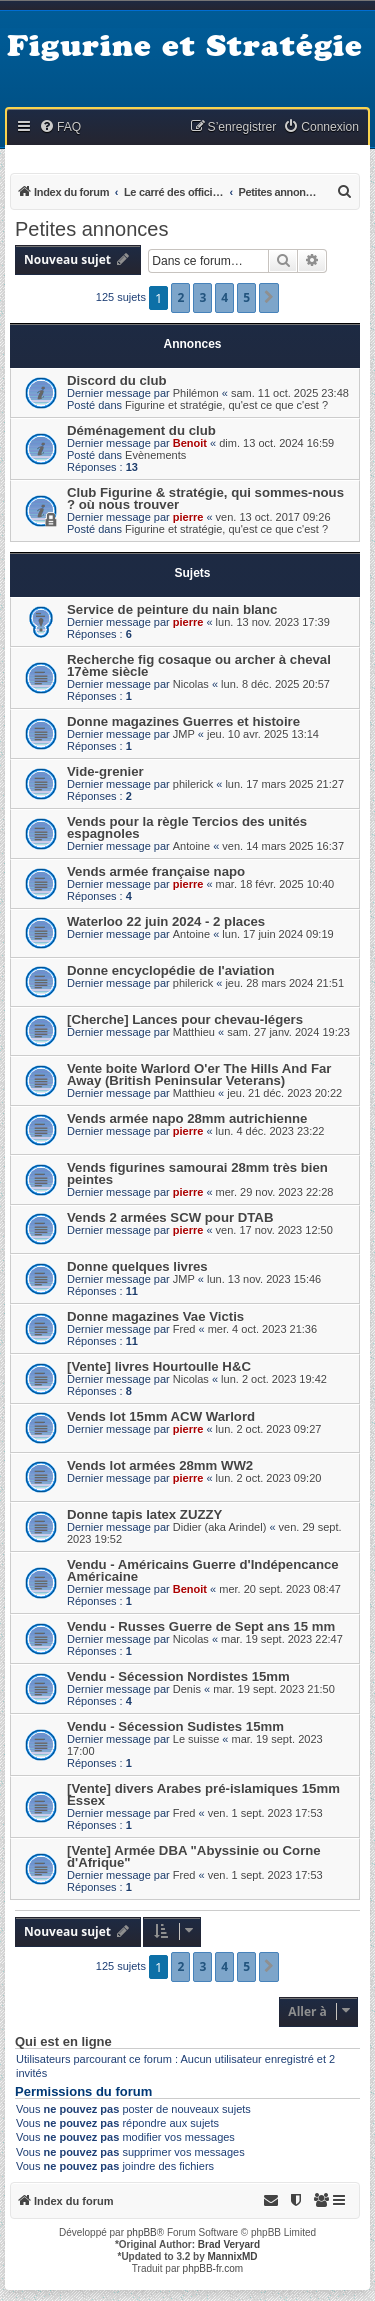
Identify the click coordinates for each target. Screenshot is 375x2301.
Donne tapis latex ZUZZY (144, 1514)
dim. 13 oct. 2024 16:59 (276, 443)
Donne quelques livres (137, 1266)
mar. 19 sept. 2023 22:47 (282, 1639)
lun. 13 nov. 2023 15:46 (264, 1279)
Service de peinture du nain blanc (172, 609)
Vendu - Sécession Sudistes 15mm (175, 1726)
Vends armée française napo (156, 871)
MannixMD (233, 2256)
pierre (188, 517)
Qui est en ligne (63, 2042)
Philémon (196, 393)
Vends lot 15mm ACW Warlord (161, 1416)
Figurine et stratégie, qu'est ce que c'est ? (226, 405)
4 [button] (224, 297)
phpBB (142, 2232)
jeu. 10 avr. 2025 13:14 (263, 734)
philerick (193, 784)
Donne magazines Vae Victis (155, 1316)
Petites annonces (91, 229)
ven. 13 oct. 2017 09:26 (273, 517)
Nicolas (191, 684)
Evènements (155, 455)
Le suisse (196, 1739)
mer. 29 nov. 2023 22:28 (275, 1192)
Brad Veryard (229, 2244)
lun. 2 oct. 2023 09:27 (269, 1429)
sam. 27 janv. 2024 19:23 (288, 1032)
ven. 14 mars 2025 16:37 (283, 846)
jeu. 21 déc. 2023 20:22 (284, 1093)
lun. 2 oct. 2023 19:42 (274, 1379)
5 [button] (246, 297)
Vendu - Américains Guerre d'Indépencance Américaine (203, 1570)
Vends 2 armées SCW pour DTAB (170, 1217)
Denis (187, 1689)
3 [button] (202, 297)
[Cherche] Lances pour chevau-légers (185, 1019)
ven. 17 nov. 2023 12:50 (274, 1230)
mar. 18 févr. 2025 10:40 (275, 884)
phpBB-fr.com (213, 2268)
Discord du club (117, 380)
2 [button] (180, 297)
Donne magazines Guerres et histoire (183, 721)
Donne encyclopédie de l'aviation (171, 970)
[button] (269, 298)
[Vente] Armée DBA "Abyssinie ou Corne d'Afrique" (194, 1856)
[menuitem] (60, 127)
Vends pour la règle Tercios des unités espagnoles (187, 827)
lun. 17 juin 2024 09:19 (277, 934)
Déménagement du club (141, 430)
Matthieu (194, 1032)
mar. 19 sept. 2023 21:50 (274, 1689)
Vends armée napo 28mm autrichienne (187, 1118)
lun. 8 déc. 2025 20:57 (275, 684)
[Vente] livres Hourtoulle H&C (159, 1366)
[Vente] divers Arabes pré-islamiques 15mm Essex (203, 1794)
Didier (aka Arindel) (220, 1527)
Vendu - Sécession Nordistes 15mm (178, 1676)
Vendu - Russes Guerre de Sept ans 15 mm (201, 1626)
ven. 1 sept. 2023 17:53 (265, 1813)
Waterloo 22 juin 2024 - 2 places (166, 921)
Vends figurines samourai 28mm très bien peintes (197, 1173)
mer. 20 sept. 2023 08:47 (280, 1589)
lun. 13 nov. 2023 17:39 (273, 622)
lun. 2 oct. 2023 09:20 (269, 1478)
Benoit (190, 443)
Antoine (191, 846)
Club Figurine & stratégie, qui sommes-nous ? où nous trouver (205, 498)
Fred (184, 1329)
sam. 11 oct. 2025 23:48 (290, 393)
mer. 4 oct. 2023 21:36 (262, 1329)
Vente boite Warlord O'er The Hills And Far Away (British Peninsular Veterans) (199, 1074)
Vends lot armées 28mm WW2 (160, 1465)
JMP (184, 734)
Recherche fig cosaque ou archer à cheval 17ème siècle (199, 665)
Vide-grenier (105, 771)
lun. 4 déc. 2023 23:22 (270, 1131)
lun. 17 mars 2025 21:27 (284, 784)
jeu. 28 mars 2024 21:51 (284, 983)
